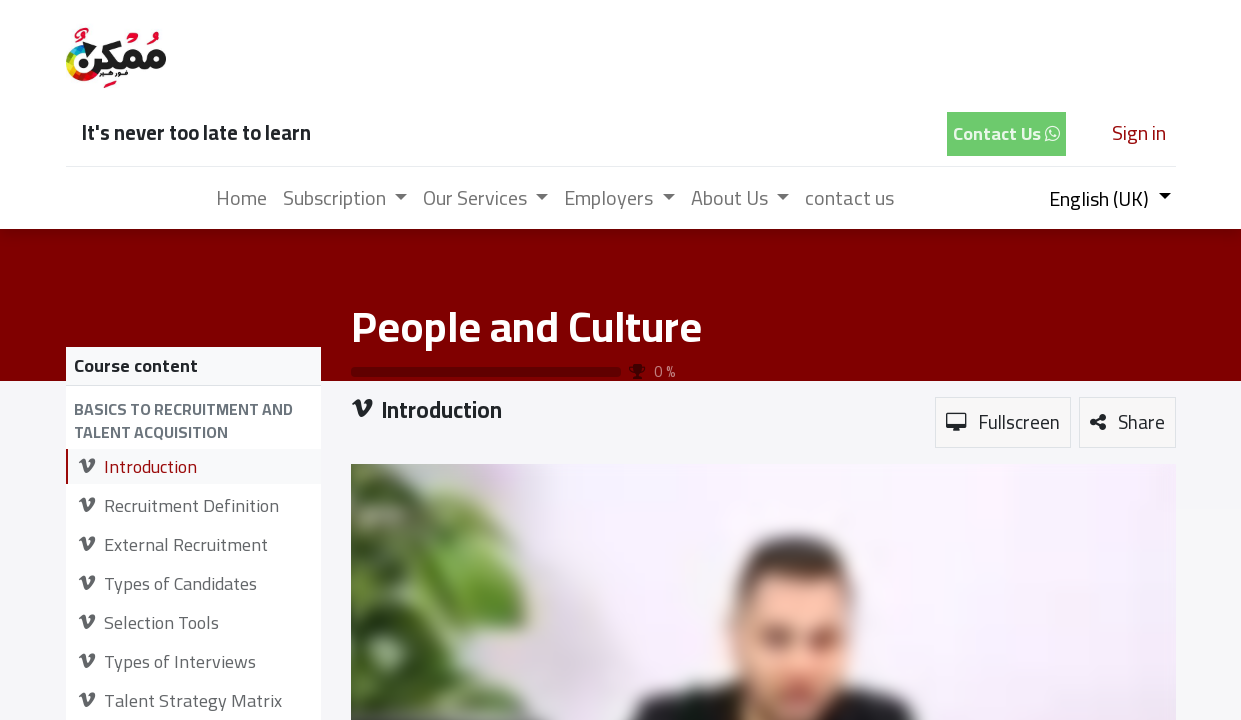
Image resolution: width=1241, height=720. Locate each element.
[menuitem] (241, 198)
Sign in (1139, 132)
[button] (193, 421)
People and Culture (526, 326)
